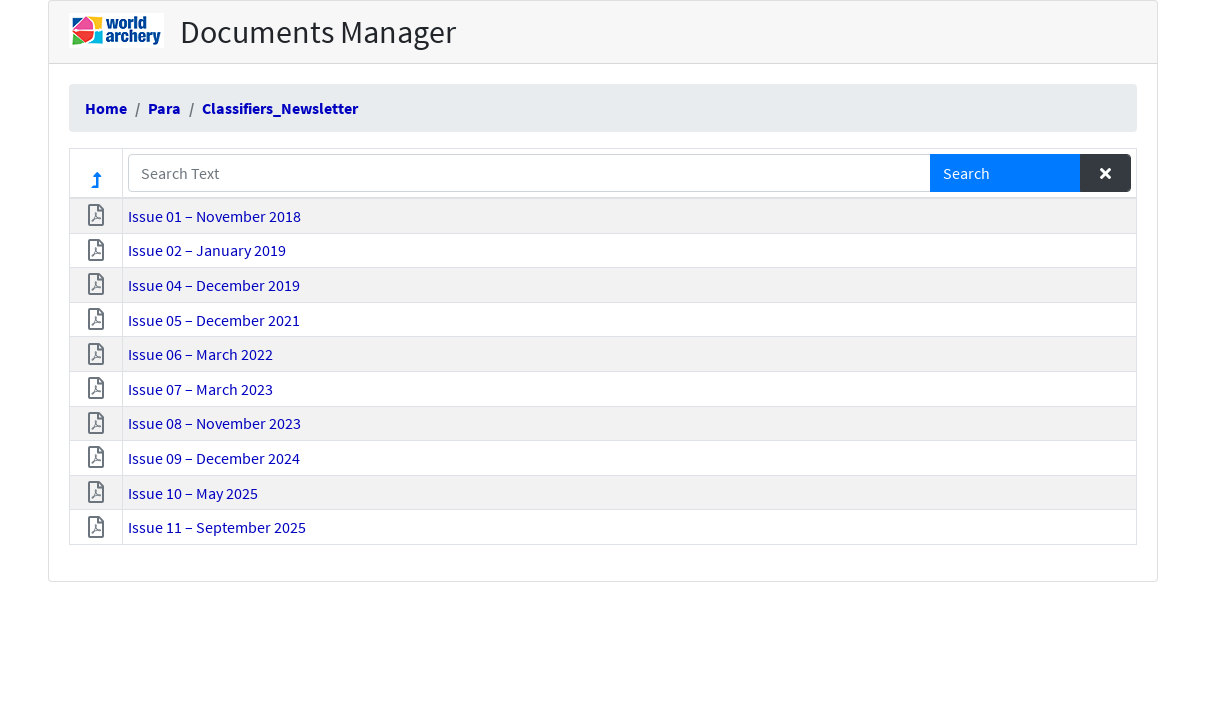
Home (106, 108)
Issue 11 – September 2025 (217, 527)
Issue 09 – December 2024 (214, 458)
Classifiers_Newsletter (280, 108)
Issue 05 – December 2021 (214, 320)
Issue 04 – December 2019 (214, 285)
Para (164, 108)
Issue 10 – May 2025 (193, 493)
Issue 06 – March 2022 (200, 354)
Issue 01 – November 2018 (214, 216)
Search (966, 173)
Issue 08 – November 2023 (214, 423)
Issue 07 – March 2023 (200, 389)
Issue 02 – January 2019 (207, 250)
